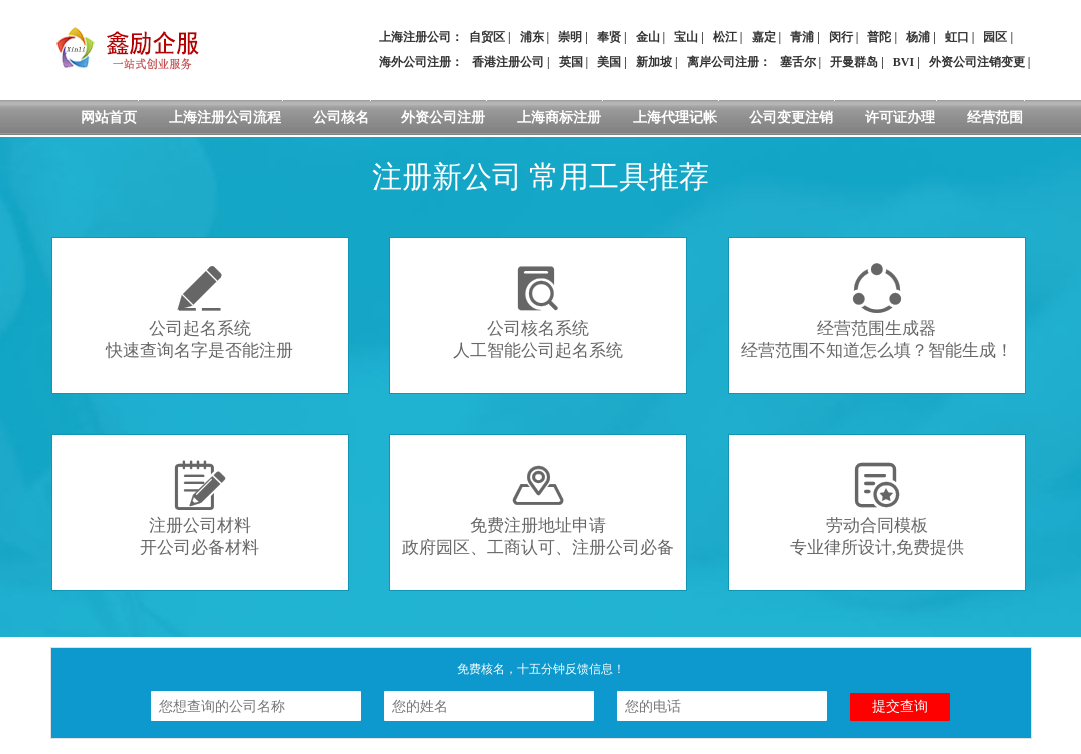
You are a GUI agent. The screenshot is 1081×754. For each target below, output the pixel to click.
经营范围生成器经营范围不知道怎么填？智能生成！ (877, 311)
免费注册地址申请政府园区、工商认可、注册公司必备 (538, 508)
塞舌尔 (798, 62)
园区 (995, 37)
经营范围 (995, 117)
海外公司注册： (421, 62)
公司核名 (341, 117)
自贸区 (487, 37)
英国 (571, 62)
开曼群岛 (854, 62)
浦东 (532, 37)
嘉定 (764, 37)
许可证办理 (900, 117)
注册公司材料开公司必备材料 (199, 508)
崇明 (570, 37)
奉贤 (609, 37)
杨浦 (918, 37)
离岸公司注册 (723, 62)
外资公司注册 (443, 117)
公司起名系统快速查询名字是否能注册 (199, 311)
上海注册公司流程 (225, 117)
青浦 (802, 37)
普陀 (879, 37)
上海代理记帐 (675, 117)
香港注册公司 (508, 62)
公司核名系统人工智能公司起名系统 (538, 311)
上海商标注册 (559, 117)
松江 (725, 37)
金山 (648, 37)
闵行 (841, 37)
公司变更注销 (791, 117)
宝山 (686, 37)
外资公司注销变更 (977, 62)
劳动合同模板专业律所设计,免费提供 (877, 508)
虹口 (957, 37)
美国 (609, 62)
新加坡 (654, 62)
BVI (903, 62)
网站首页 (109, 117)
